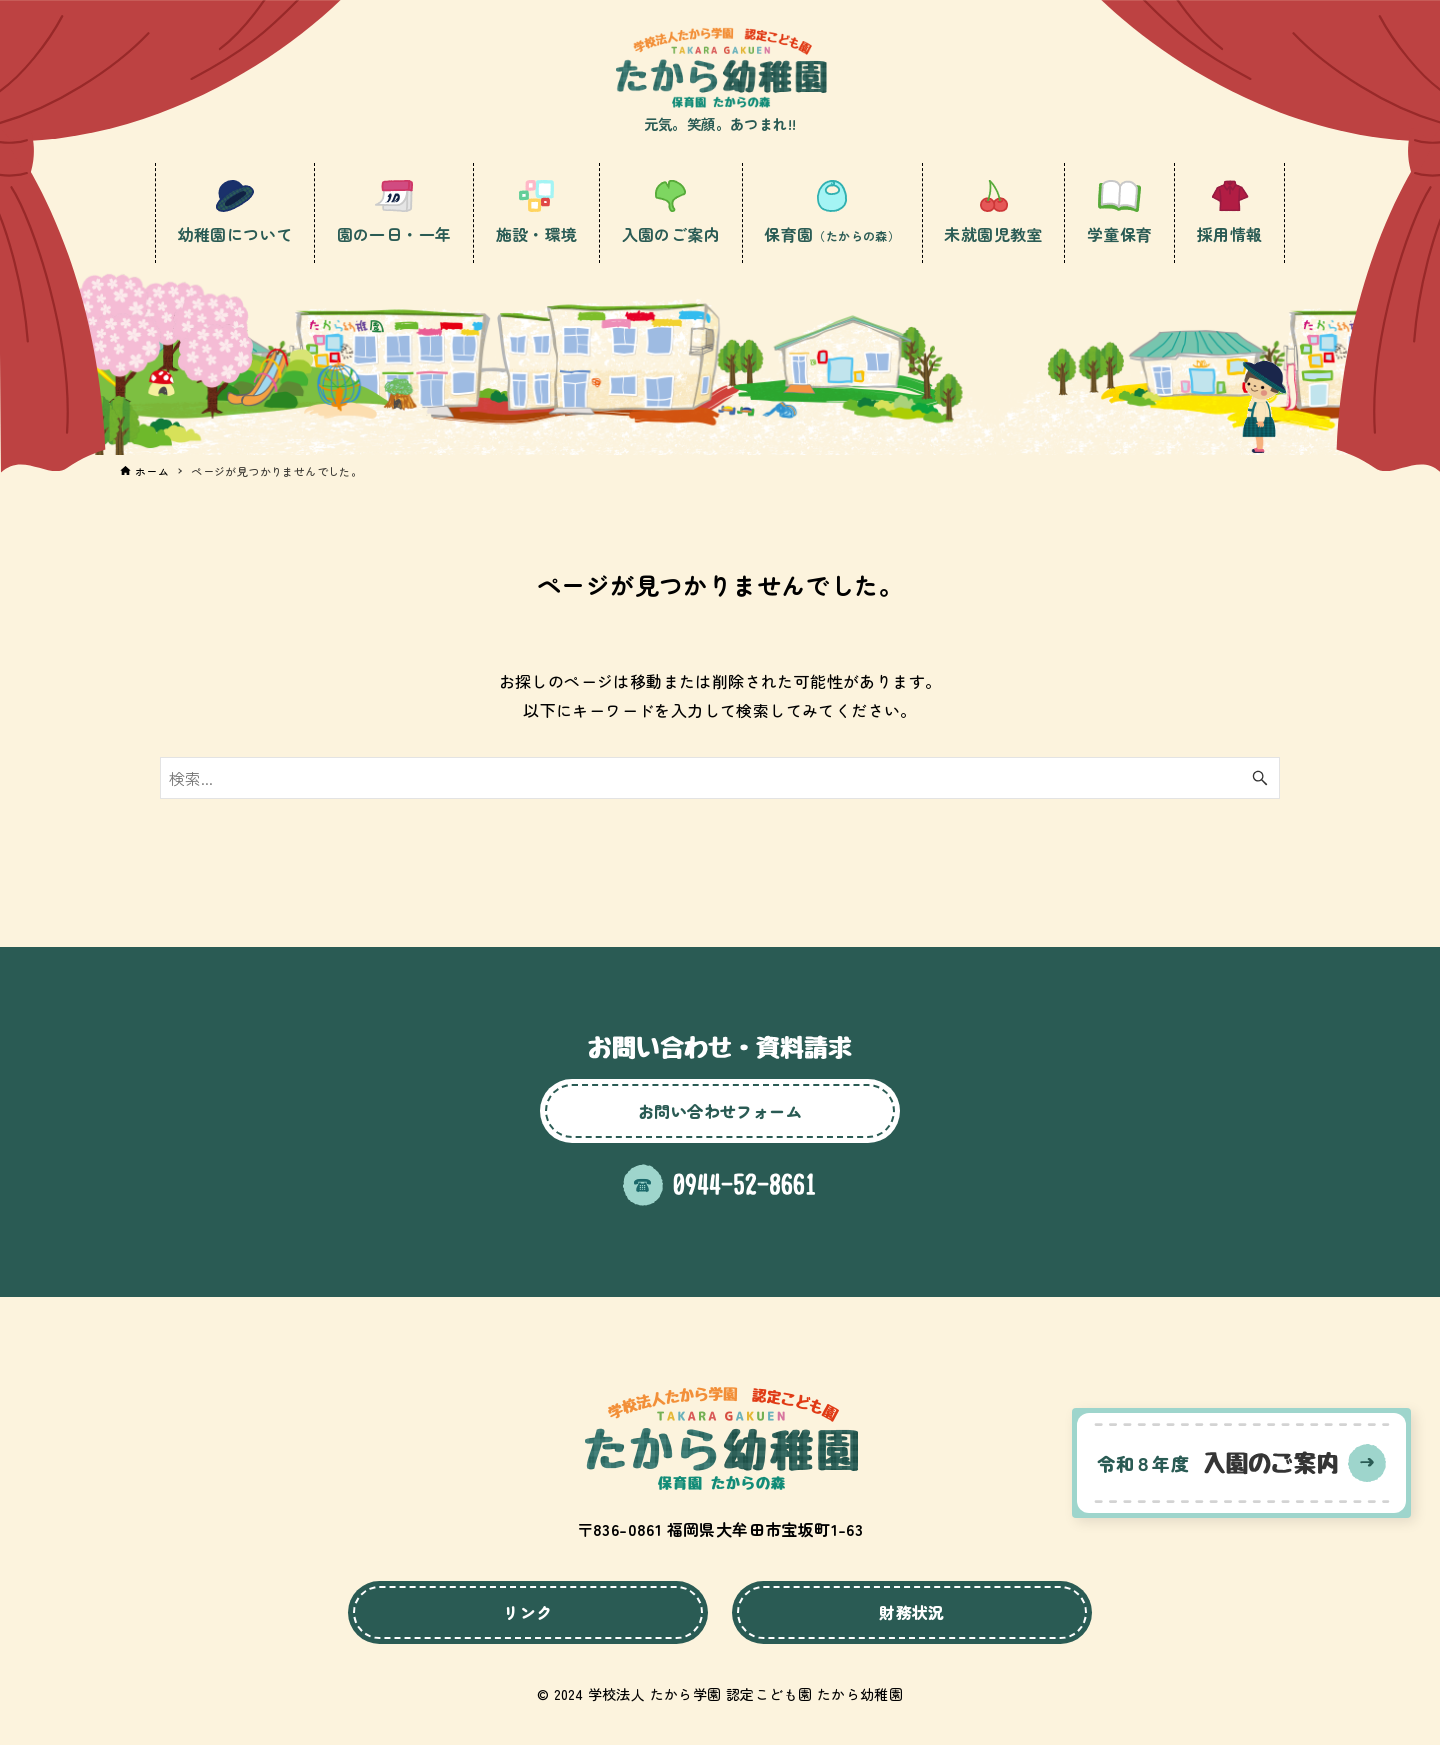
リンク (527, 1612)
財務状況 (912, 1612)
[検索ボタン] (1260, 778)
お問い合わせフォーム (720, 1111)
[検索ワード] (720, 778)
